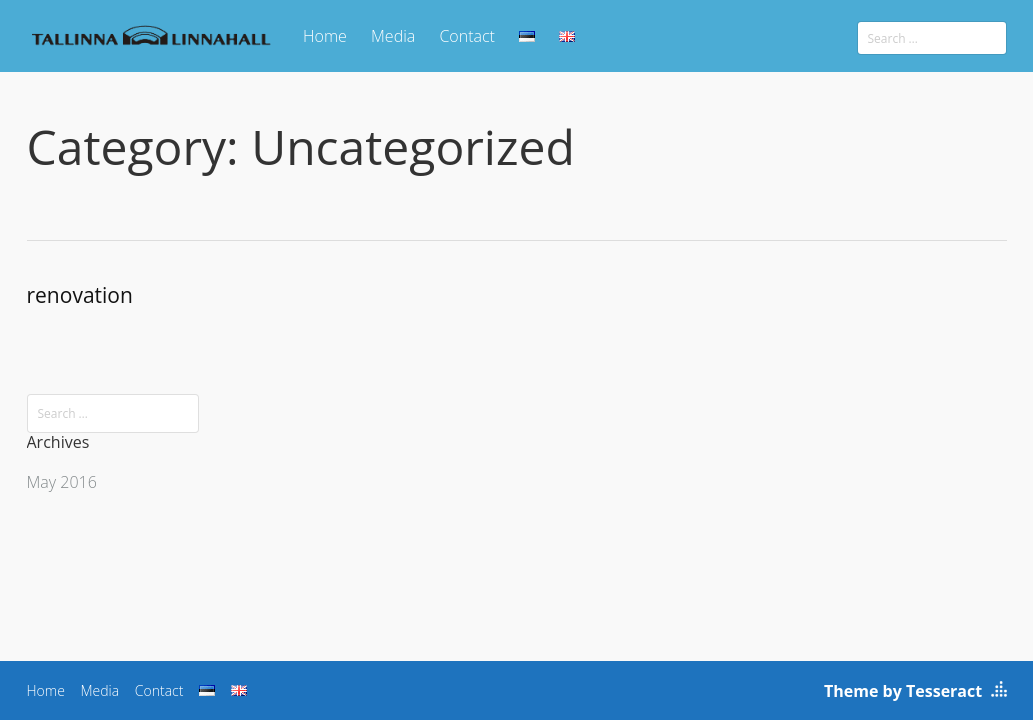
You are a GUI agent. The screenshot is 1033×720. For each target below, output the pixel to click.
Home (325, 36)
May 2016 (62, 482)
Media (393, 36)
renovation (80, 295)
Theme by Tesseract (903, 691)
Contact (467, 36)
